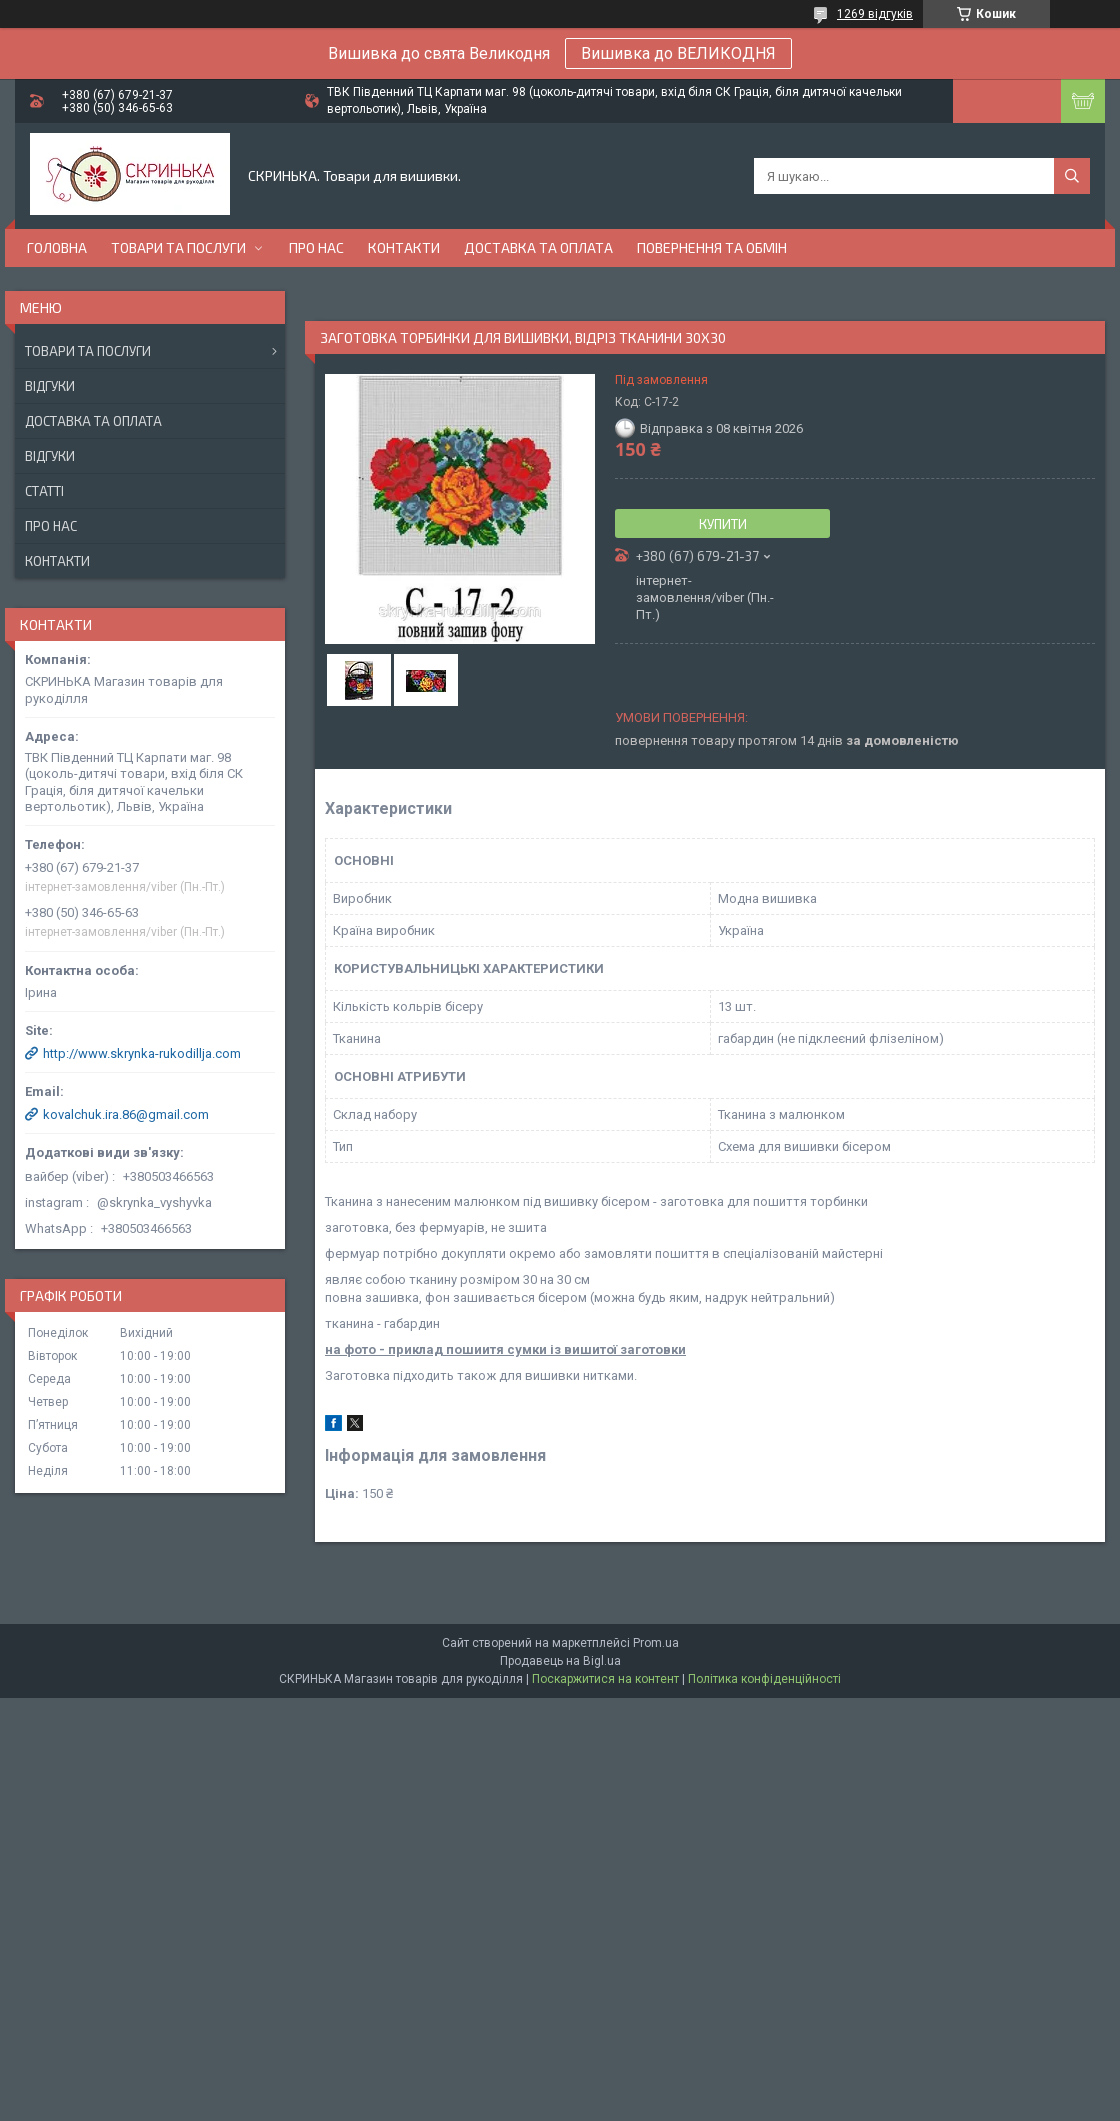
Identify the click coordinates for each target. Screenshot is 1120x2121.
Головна (57, 247)
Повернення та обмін (712, 247)
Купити (723, 524)
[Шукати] (1072, 176)
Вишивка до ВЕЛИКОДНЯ (678, 53)
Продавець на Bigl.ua (560, 1661)
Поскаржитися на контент (605, 1679)
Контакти (404, 247)
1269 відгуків (875, 14)
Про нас (316, 247)
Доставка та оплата (538, 247)
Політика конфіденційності (764, 1679)
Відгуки (50, 386)
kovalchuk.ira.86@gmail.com (126, 1114)
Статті (44, 491)
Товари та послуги (178, 247)
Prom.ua (656, 1643)
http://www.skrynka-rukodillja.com (142, 1053)
